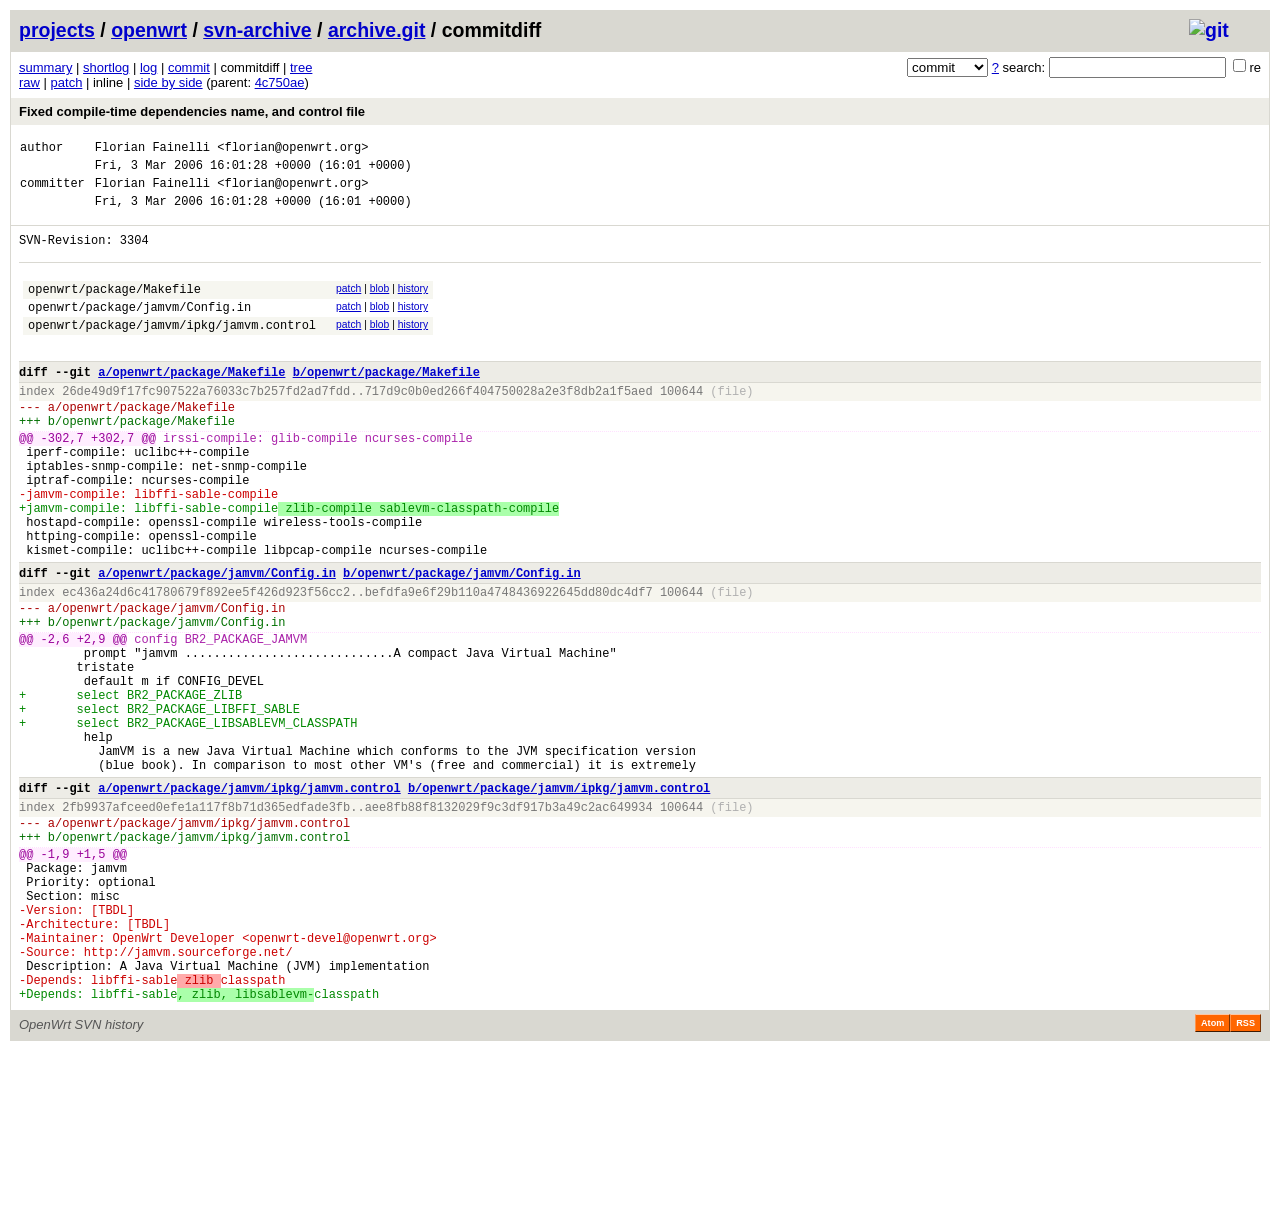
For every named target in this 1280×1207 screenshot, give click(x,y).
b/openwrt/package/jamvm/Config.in (462, 644)
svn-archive (257, 30)
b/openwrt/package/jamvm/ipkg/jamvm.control (559, 901)
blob (380, 306)
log (148, 67)
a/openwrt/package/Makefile (191, 404)
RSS (1245, 1179)
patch (67, 82)
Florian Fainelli (152, 149)
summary (45, 67)
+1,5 (91, 979)
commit (189, 67)
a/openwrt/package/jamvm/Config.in (217, 644)
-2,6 (55, 722)
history (413, 306)
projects (57, 30)
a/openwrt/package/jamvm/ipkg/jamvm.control (249, 901)
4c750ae (280, 82)
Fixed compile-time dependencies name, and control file (192, 111)
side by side (168, 82)
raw (29, 82)
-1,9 (55, 979)
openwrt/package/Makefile (114, 309)
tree (301, 67)
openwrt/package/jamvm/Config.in (139, 330)
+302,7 (112, 482)
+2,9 (91, 722)
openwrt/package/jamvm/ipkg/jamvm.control (172, 351)
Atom (1212, 1179)
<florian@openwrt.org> (292, 149)
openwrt (149, 30)
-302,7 (62, 482)
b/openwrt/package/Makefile (386, 404)
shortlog (106, 67)
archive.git (377, 30)
